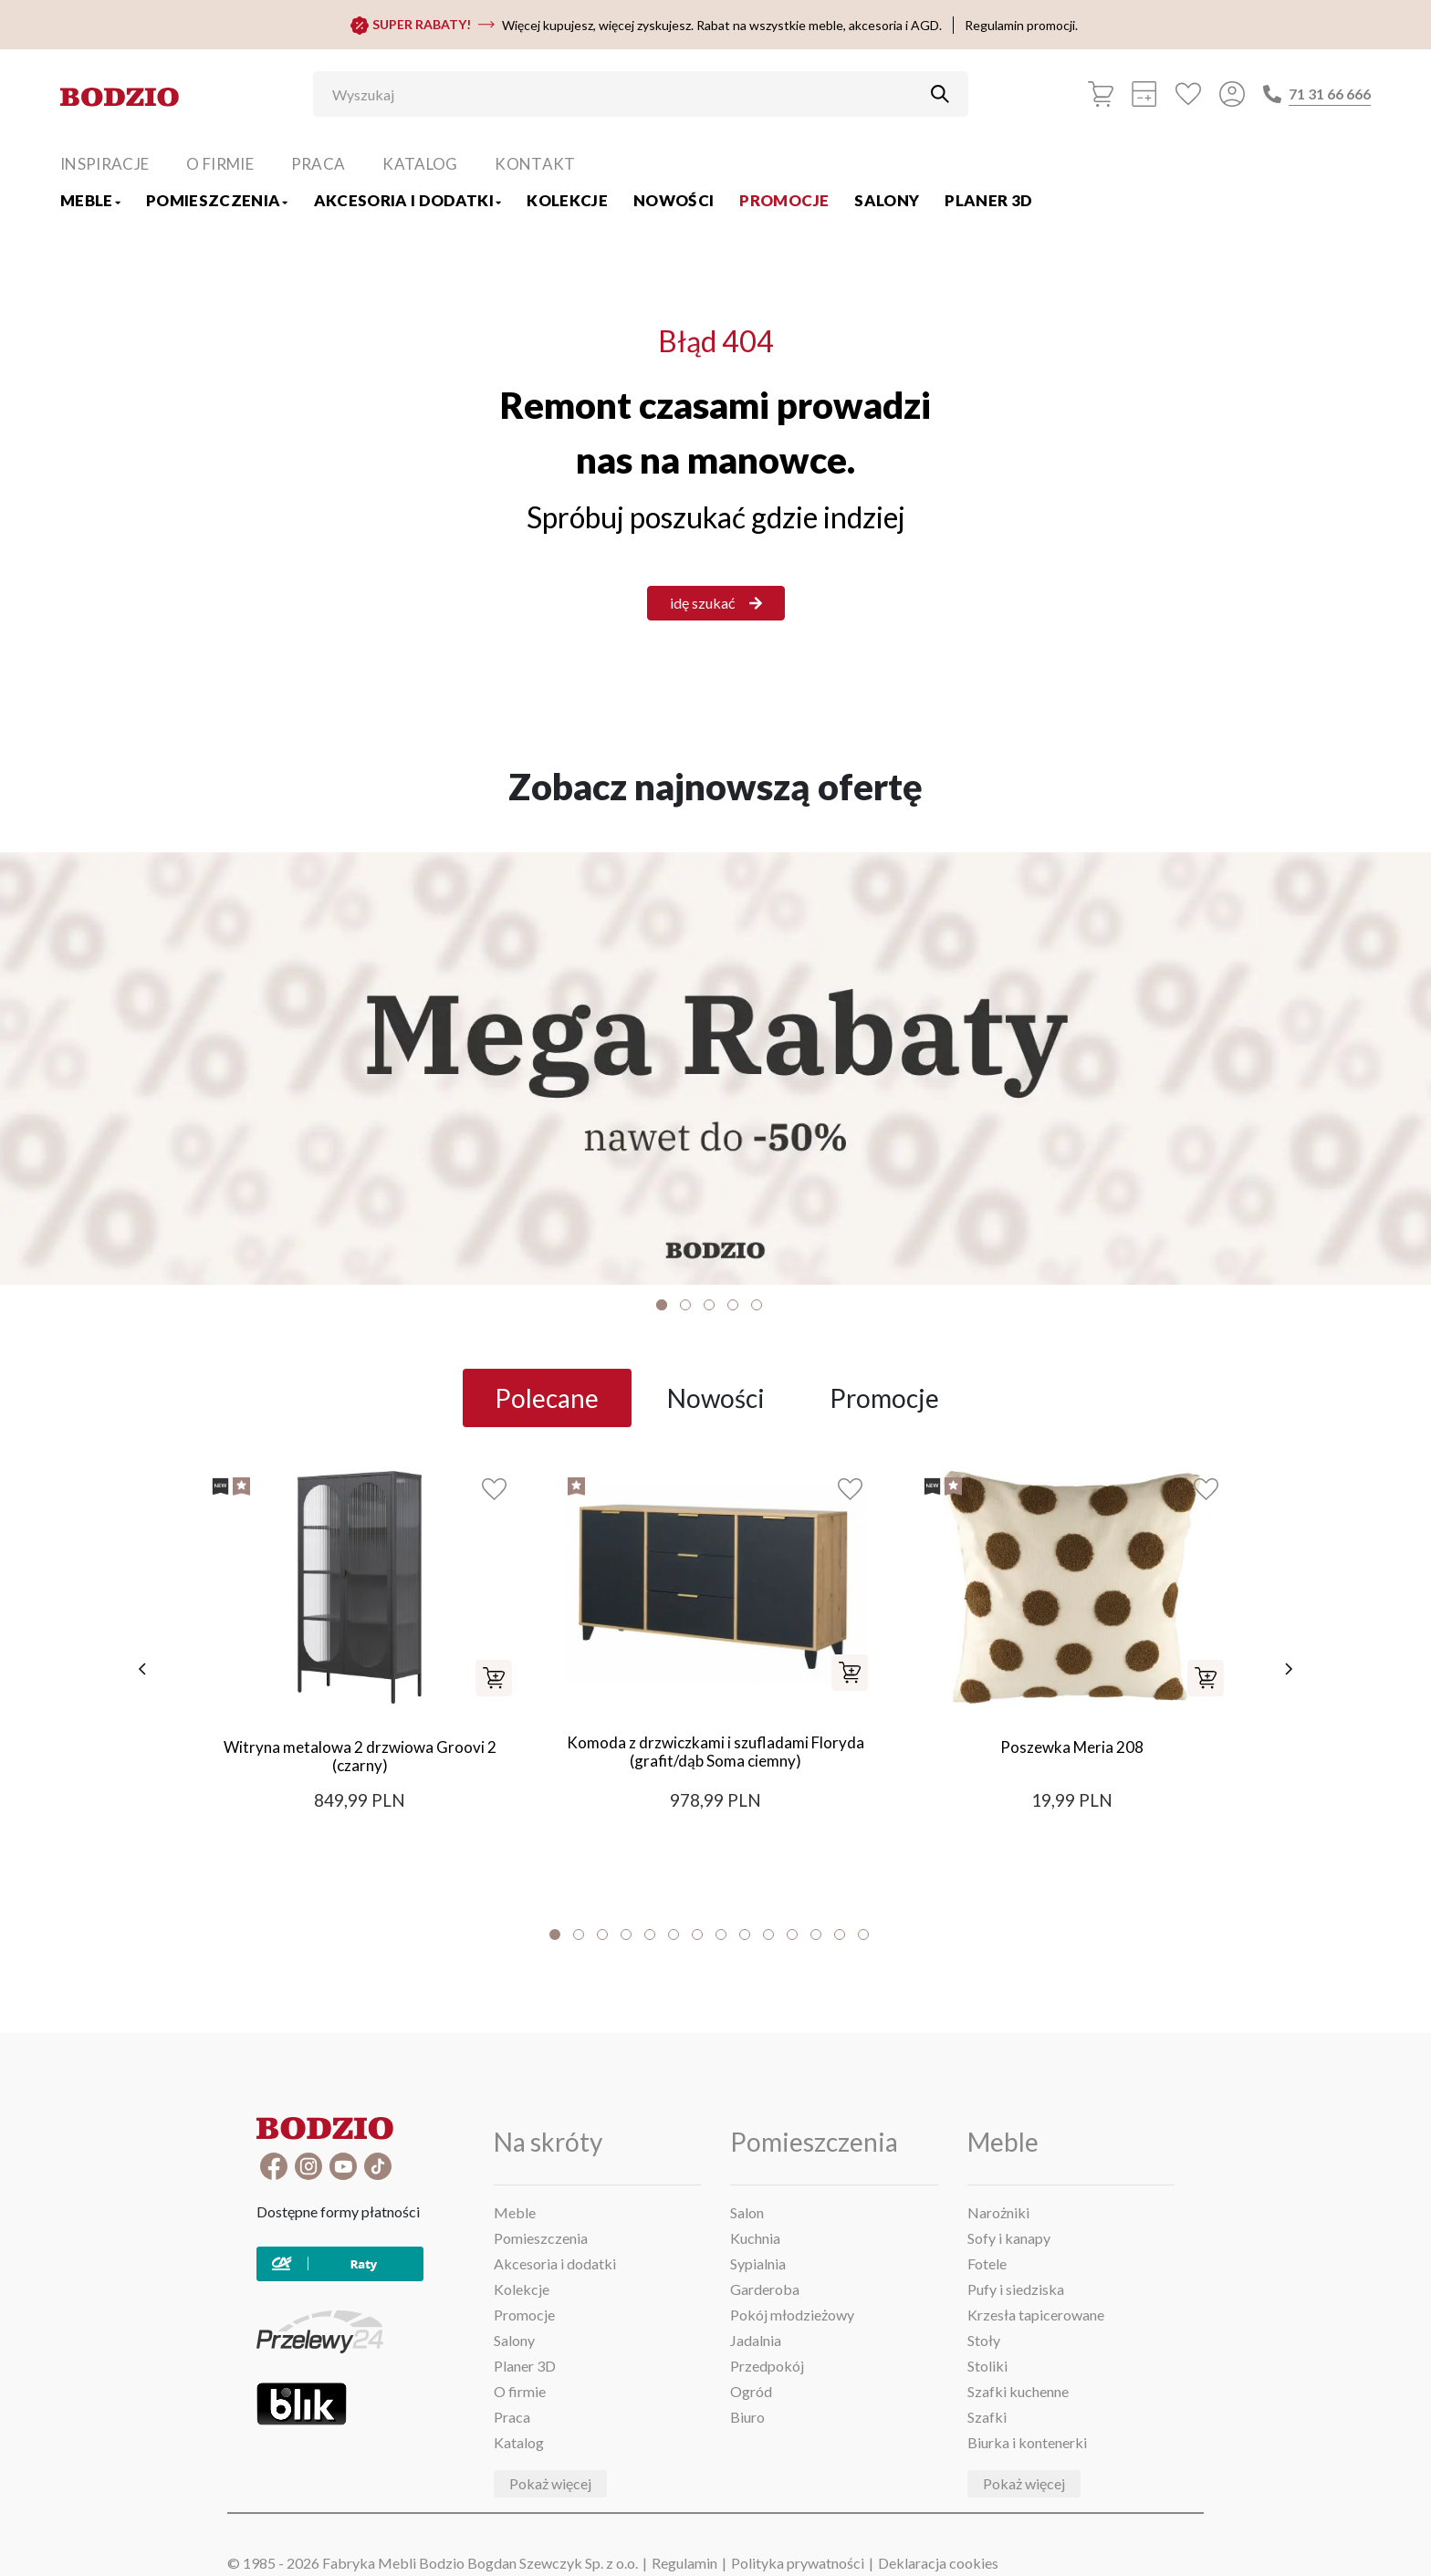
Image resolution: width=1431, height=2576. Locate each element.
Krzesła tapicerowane (1035, 2314)
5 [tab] (756, 1304)
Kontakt (535, 163)
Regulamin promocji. (1021, 25)
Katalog (419, 163)
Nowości (673, 200)
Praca (318, 163)
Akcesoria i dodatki (408, 200)
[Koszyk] (1100, 94)
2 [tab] (685, 1304)
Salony (886, 200)
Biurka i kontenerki (1027, 2442)
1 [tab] (661, 1304)
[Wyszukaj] (627, 94)
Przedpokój (767, 2365)
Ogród (751, 2391)
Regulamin (684, 2562)
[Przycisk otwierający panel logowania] (1232, 94)
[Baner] (715, 1068)
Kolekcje (567, 200)
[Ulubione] (1188, 94)
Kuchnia (755, 2238)
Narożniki (998, 2212)
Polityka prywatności (797, 2562)
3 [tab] (709, 1304)
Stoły (983, 2340)
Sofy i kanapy (1008, 2238)
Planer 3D (988, 200)
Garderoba (764, 2289)
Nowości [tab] (716, 1397)
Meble (90, 200)
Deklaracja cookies (938, 2562)
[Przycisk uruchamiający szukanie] (940, 94)
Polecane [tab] (547, 1397)
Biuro (747, 2416)
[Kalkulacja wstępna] (1144, 94)
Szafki (987, 2416)
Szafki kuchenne (1018, 2391)
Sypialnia (758, 2263)
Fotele (987, 2263)
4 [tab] (732, 1304)
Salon (747, 2212)
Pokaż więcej (550, 2483)
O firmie (220, 163)
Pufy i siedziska (1015, 2289)
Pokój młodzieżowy (792, 2314)
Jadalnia (755, 2340)
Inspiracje (104, 163)
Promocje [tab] (884, 1397)
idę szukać (716, 602)
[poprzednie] (136, 1669)
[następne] (1295, 1669)
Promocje (784, 200)
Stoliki (987, 2365)
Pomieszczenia (217, 200)
